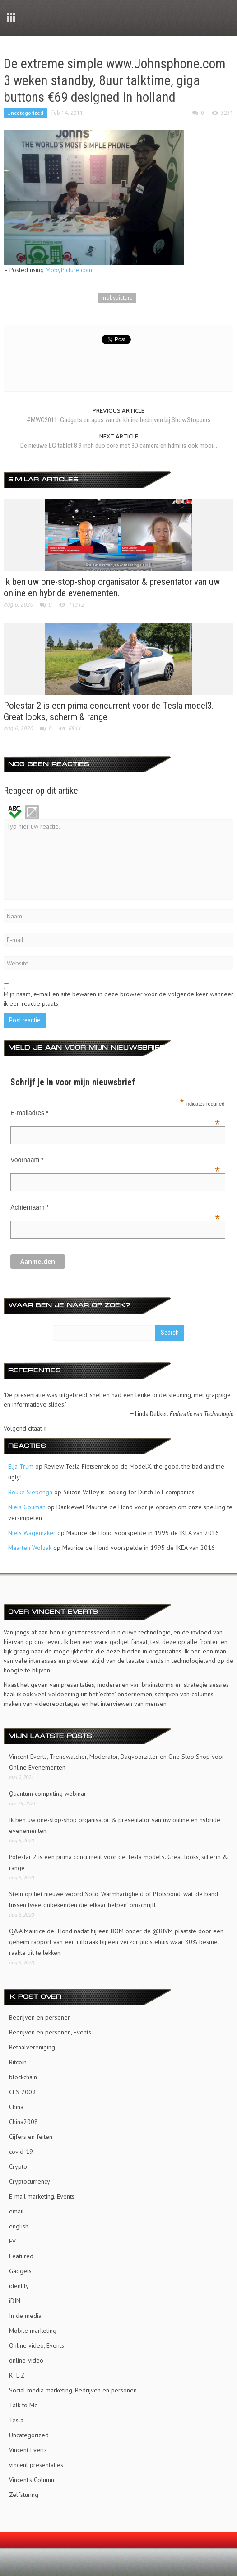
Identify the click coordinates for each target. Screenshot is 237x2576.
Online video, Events (36, 2345)
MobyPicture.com (69, 270)
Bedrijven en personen (40, 2017)
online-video (26, 2360)
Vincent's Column (31, 2480)
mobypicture (117, 297)
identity (19, 2286)
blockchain (23, 2077)
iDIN (14, 2301)
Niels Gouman (27, 1507)
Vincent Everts (28, 2450)
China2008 (23, 2122)
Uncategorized (25, 112)
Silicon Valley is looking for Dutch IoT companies (129, 1492)
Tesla (16, 2420)
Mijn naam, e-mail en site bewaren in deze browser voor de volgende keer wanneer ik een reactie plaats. (118, 999)
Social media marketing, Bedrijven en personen (73, 2390)
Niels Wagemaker (32, 1533)
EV (12, 2241)
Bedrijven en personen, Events (50, 2032)
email (16, 2211)
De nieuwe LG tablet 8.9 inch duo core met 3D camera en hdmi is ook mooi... (118, 446)
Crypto (18, 2166)
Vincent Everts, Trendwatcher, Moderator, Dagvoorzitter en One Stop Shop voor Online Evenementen (116, 1761)
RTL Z (17, 2375)
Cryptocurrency (29, 2181)
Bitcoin (18, 2062)
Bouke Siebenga (30, 1492)
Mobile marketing (32, 2330)
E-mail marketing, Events (41, 2196)
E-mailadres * (115, 1113)
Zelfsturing (23, 2495)
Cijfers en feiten (30, 2137)
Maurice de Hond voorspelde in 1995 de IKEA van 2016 (142, 1533)
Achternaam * (115, 1208)
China (16, 2107)
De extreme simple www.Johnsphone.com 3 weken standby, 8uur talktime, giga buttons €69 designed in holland (115, 80)
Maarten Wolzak (29, 1548)
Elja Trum (20, 1466)
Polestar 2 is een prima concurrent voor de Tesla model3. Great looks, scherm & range (118, 1862)
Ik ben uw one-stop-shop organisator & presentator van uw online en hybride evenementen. (112, 587)
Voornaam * (115, 1160)
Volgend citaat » (25, 1428)
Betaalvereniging (32, 2047)
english (18, 2226)
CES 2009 (22, 2092)
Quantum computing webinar (47, 1794)
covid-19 (21, 2151)
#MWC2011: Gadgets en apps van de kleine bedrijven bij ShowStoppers (119, 420)
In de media (25, 2316)
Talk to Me (23, 2405)
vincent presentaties (36, 2465)
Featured (21, 2256)
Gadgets (20, 2271)
